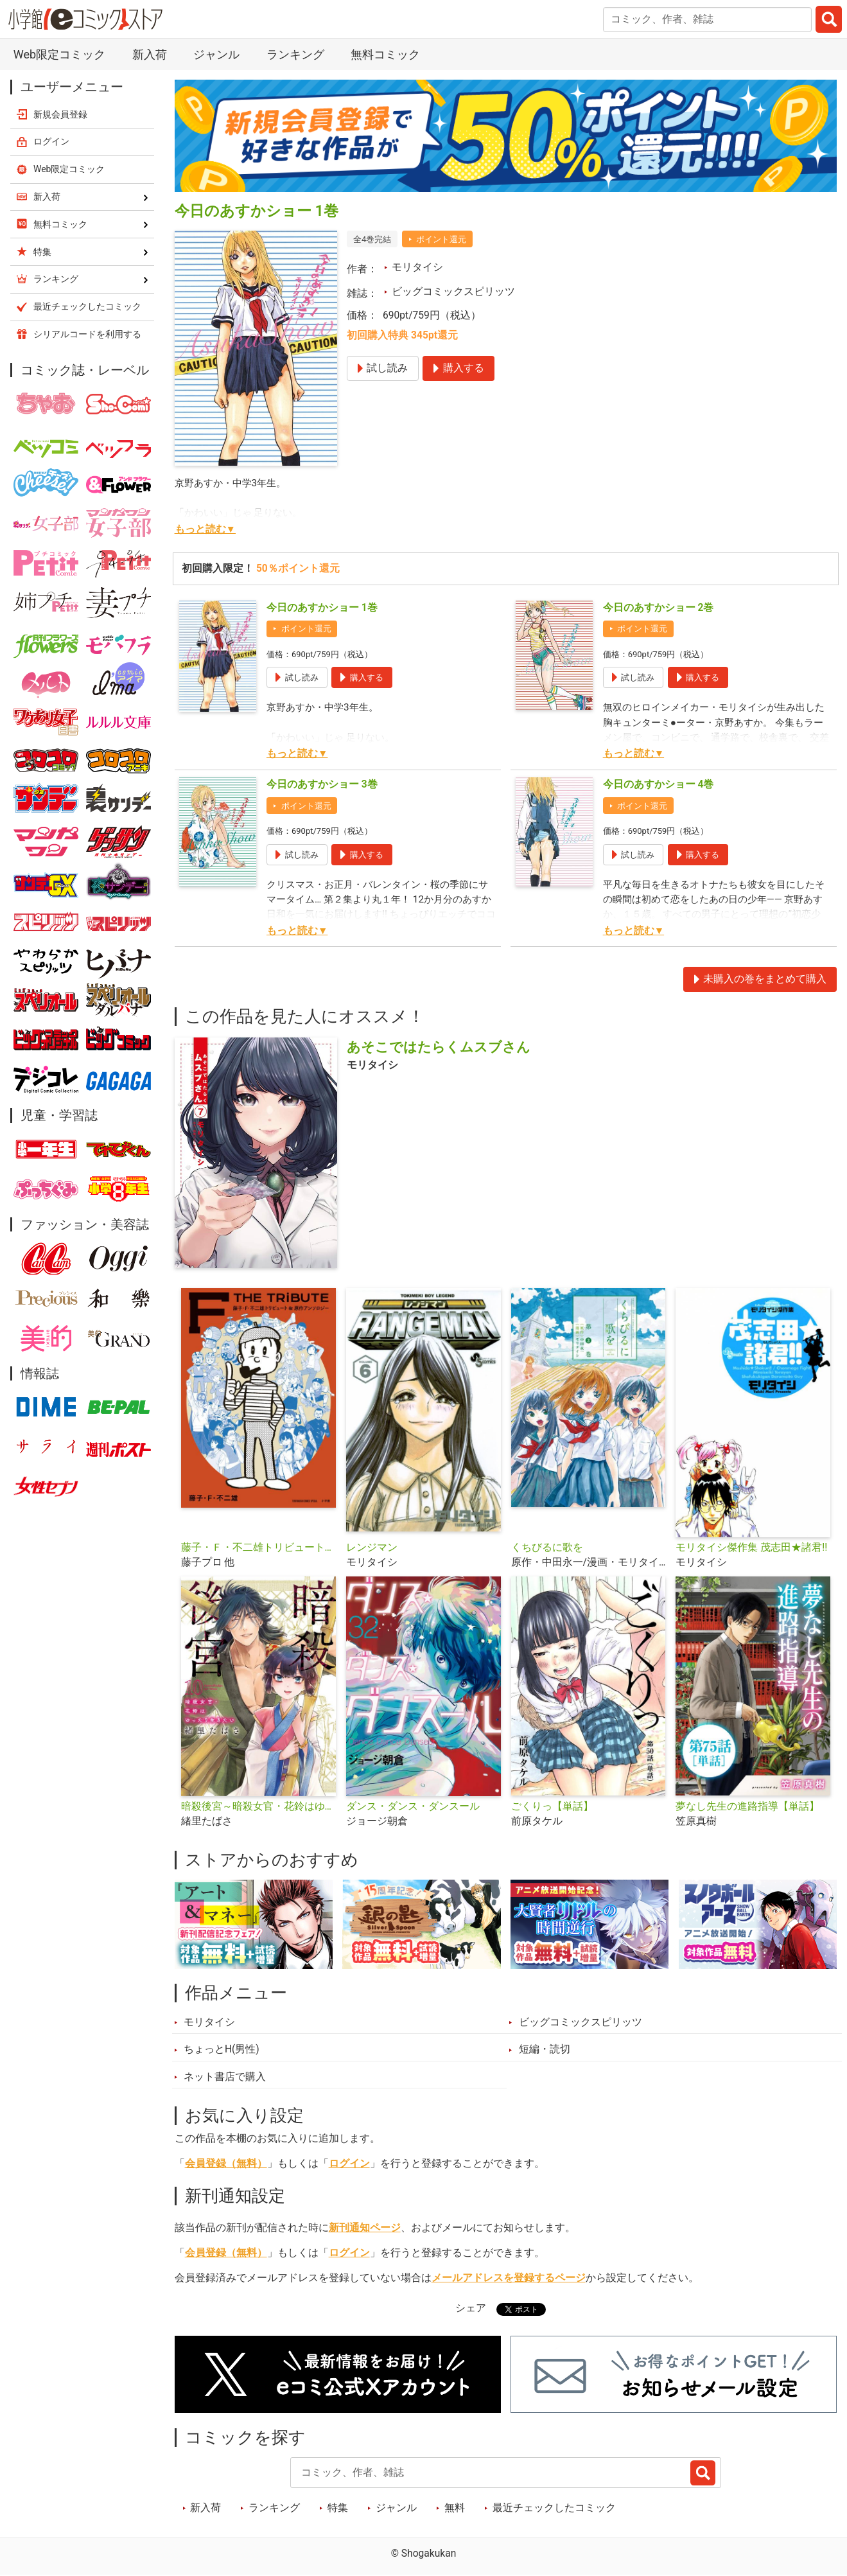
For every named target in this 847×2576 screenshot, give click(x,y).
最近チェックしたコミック (554, 2508)
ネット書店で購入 (225, 2077)
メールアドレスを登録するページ (509, 2278)
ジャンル (216, 54)
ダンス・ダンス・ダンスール (413, 1806)
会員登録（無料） (226, 2163)
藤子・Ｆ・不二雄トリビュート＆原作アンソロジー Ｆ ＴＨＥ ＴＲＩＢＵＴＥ (258, 1547)
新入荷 (149, 54)
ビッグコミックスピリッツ (453, 291)
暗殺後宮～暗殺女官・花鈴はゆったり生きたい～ (258, 1806)
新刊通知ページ (365, 2228)
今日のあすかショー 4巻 (658, 784)
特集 (337, 2508)
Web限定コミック (59, 54)
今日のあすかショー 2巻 (658, 607)
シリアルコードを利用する (87, 334)
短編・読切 (544, 2049)
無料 (454, 2508)
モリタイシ (417, 267)
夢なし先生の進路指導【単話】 (747, 1806)
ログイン (349, 2163)
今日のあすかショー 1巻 (322, 607)
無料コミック (385, 54)
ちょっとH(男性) (221, 2049)
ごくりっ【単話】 (552, 1806)
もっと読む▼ (205, 529)
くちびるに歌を (547, 1547)
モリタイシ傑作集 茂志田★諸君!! (751, 1547)
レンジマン (371, 1547)
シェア (470, 2308)
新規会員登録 (60, 114)
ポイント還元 (441, 239)
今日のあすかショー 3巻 (322, 784)
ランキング (295, 54)
